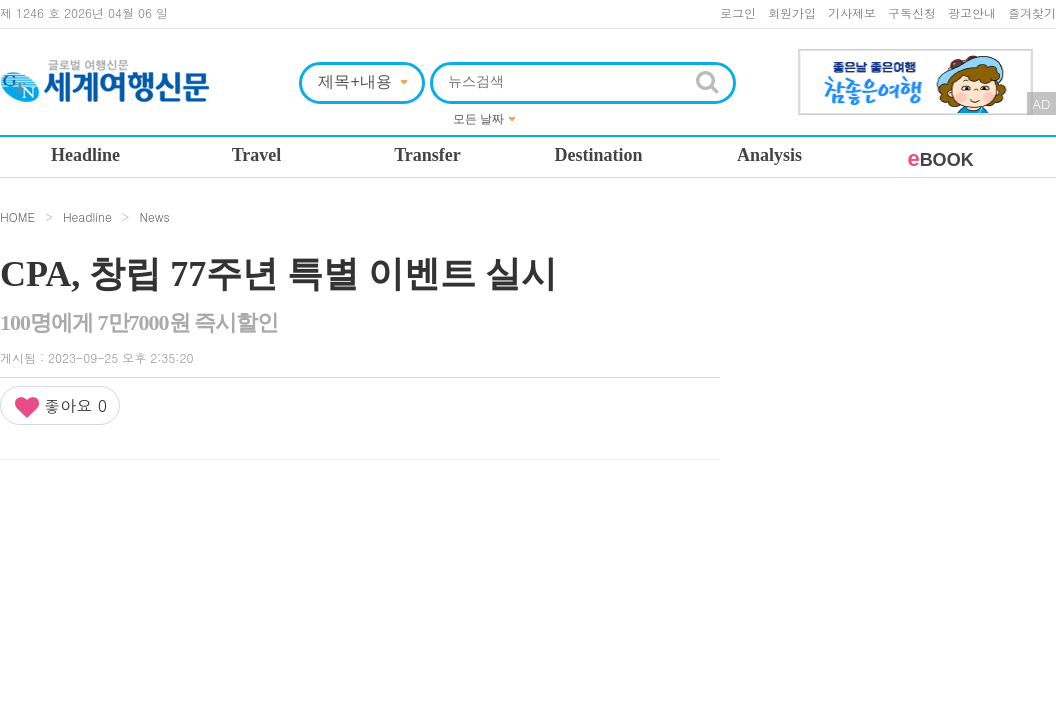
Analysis (769, 155)
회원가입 (792, 12)
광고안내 (972, 12)
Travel (257, 155)
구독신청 (912, 12)
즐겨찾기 (1032, 12)
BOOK (940, 160)
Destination (598, 155)
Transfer (427, 155)
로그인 (738, 12)
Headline (85, 155)
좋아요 (60, 406)
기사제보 (852, 12)
